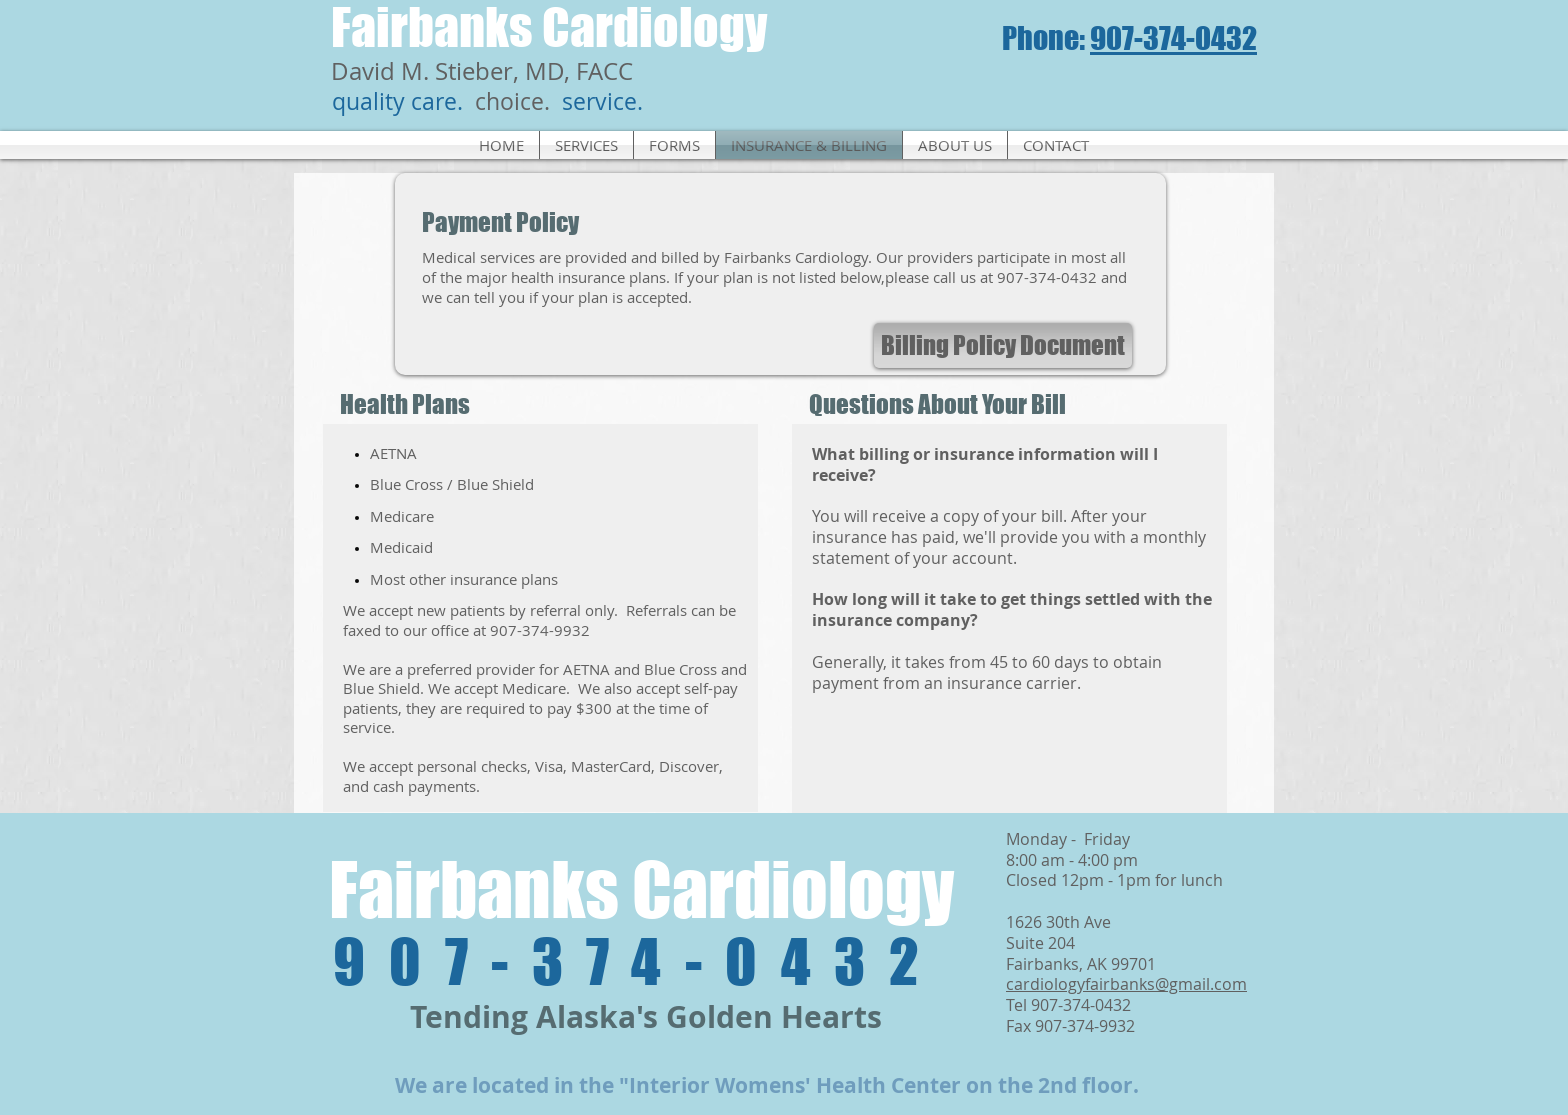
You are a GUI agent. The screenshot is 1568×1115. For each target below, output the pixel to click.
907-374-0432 (1173, 38)
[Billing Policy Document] (1003, 345)
